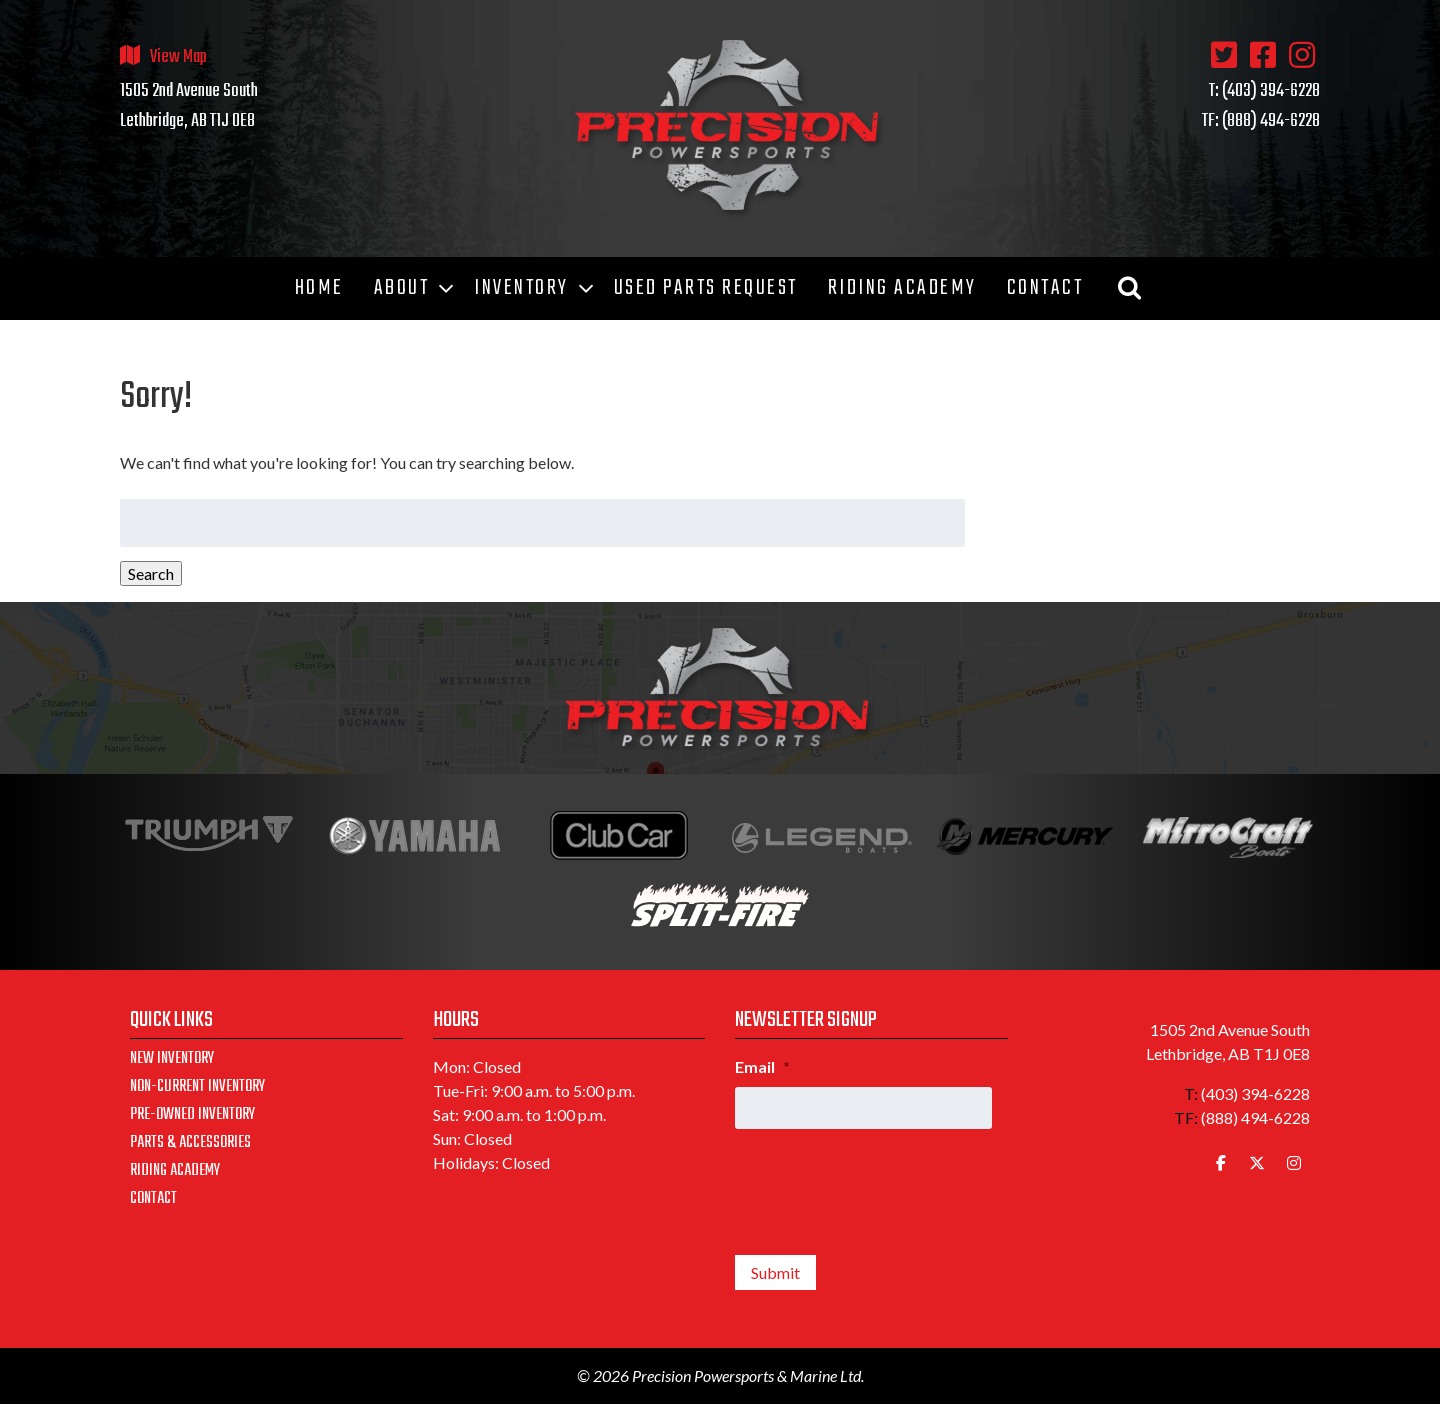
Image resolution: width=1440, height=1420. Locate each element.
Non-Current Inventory (197, 1087)
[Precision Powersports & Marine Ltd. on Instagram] (1294, 1163)
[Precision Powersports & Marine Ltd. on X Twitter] (1257, 1163)
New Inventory (172, 1059)
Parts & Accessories (190, 1143)
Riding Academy (175, 1171)
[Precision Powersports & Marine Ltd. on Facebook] (1221, 1163)
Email (762, 1066)
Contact (153, 1199)
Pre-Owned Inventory (192, 1115)
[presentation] (887, 1184)
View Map (178, 57)
